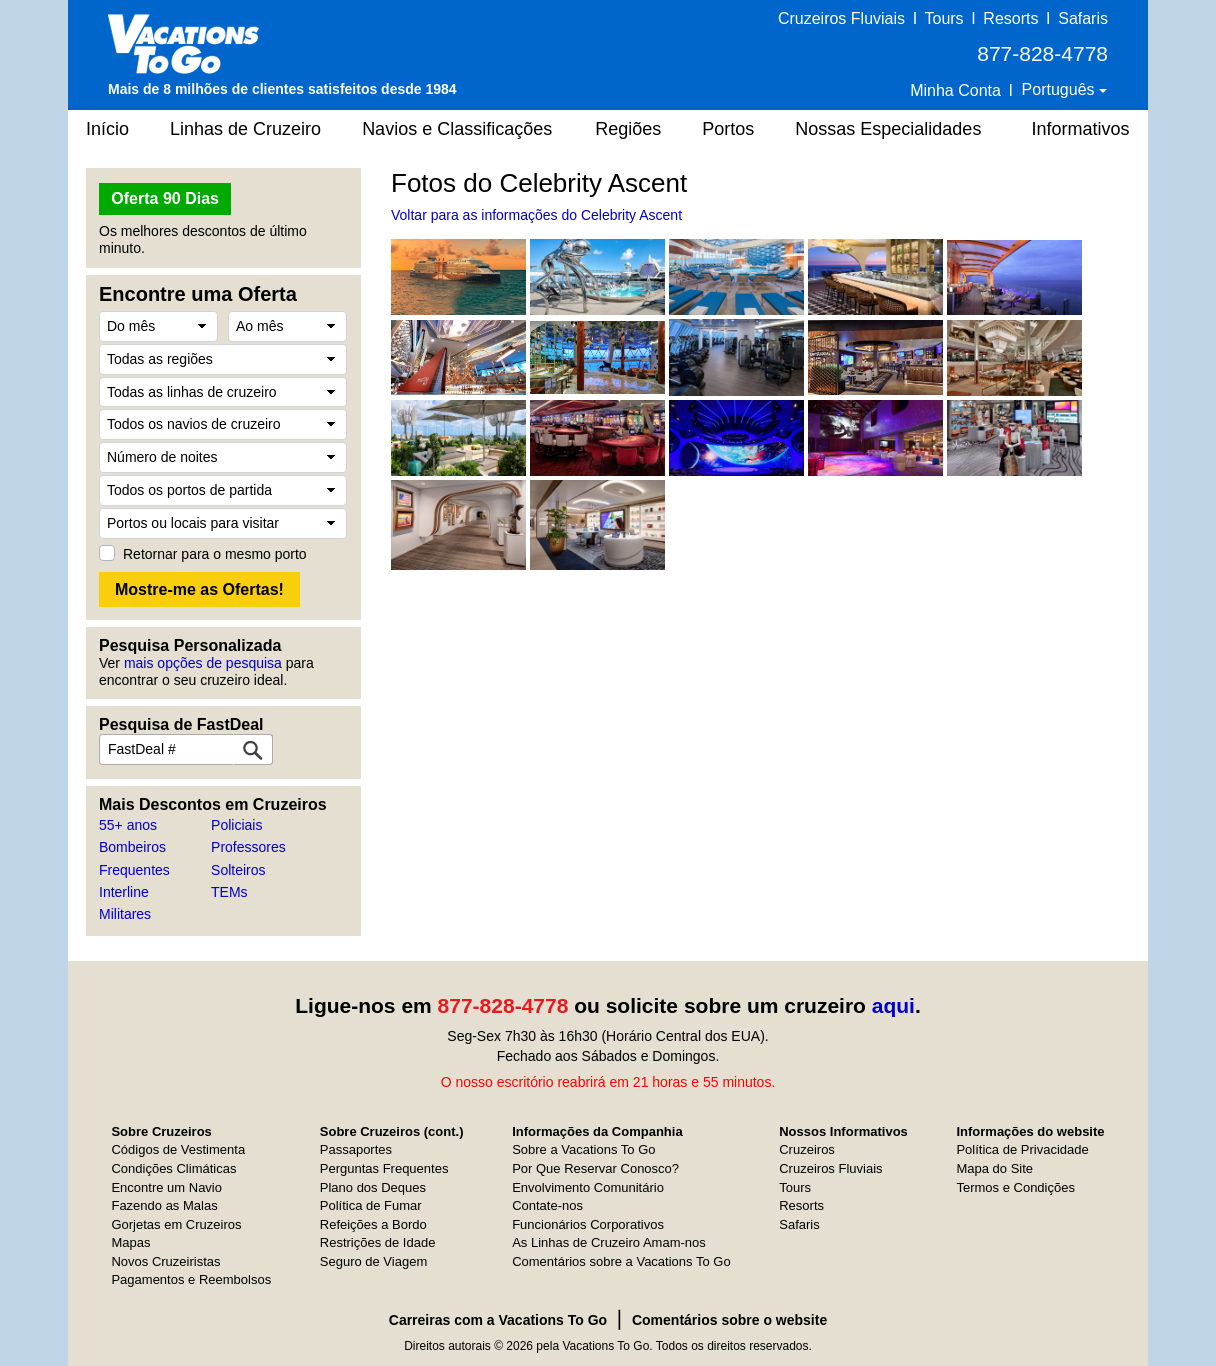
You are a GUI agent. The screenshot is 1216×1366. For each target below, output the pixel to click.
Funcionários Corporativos (588, 1224)
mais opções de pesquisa (203, 663)
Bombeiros (132, 847)
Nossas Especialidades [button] (888, 129)
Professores (248, 847)
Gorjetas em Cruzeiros (176, 1224)
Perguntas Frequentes (384, 1168)
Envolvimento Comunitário (588, 1187)
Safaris (1083, 18)
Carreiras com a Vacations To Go (498, 1320)
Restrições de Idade (378, 1242)
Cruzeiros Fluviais (841, 18)
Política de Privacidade (1022, 1149)
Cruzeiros (807, 1149)
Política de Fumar (371, 1205)
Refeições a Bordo (373, 1224)
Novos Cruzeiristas (165, 1261)
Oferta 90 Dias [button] (165, 198)
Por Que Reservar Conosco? (595, 1168)
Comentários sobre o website (729, 1320)
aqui (893, 1005)
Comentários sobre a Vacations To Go (621, 1261)
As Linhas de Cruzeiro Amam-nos (609, 1242)
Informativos (1080, 129)
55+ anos (128, 825)
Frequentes (134, 870)
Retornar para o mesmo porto (215, 554)
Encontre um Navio (166, 1187)
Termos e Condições (1015, 1187)
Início (107, 129)
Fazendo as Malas (164, 1205)
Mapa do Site (994, 1168)
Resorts (1010, 18)
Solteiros (238, 870)
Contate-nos (547, 1205)
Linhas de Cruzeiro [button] (245, 129)
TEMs (229, 892)
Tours (943, 18)
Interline (124, 892)
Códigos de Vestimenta (178, 1149)
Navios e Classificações (457, 129)
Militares (125, 914)
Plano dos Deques (373, 1187)
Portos (728, 129)
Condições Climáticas (173, 1168)
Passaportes (356, 1149)
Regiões (628, 129)
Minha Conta (955, 90)
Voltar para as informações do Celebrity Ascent (536, 215)
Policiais (236, 825)
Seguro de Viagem (373, 1261)
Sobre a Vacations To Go (583, 1149)
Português (1060, 89)
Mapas (130, 1242)
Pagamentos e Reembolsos (191, 1279)
